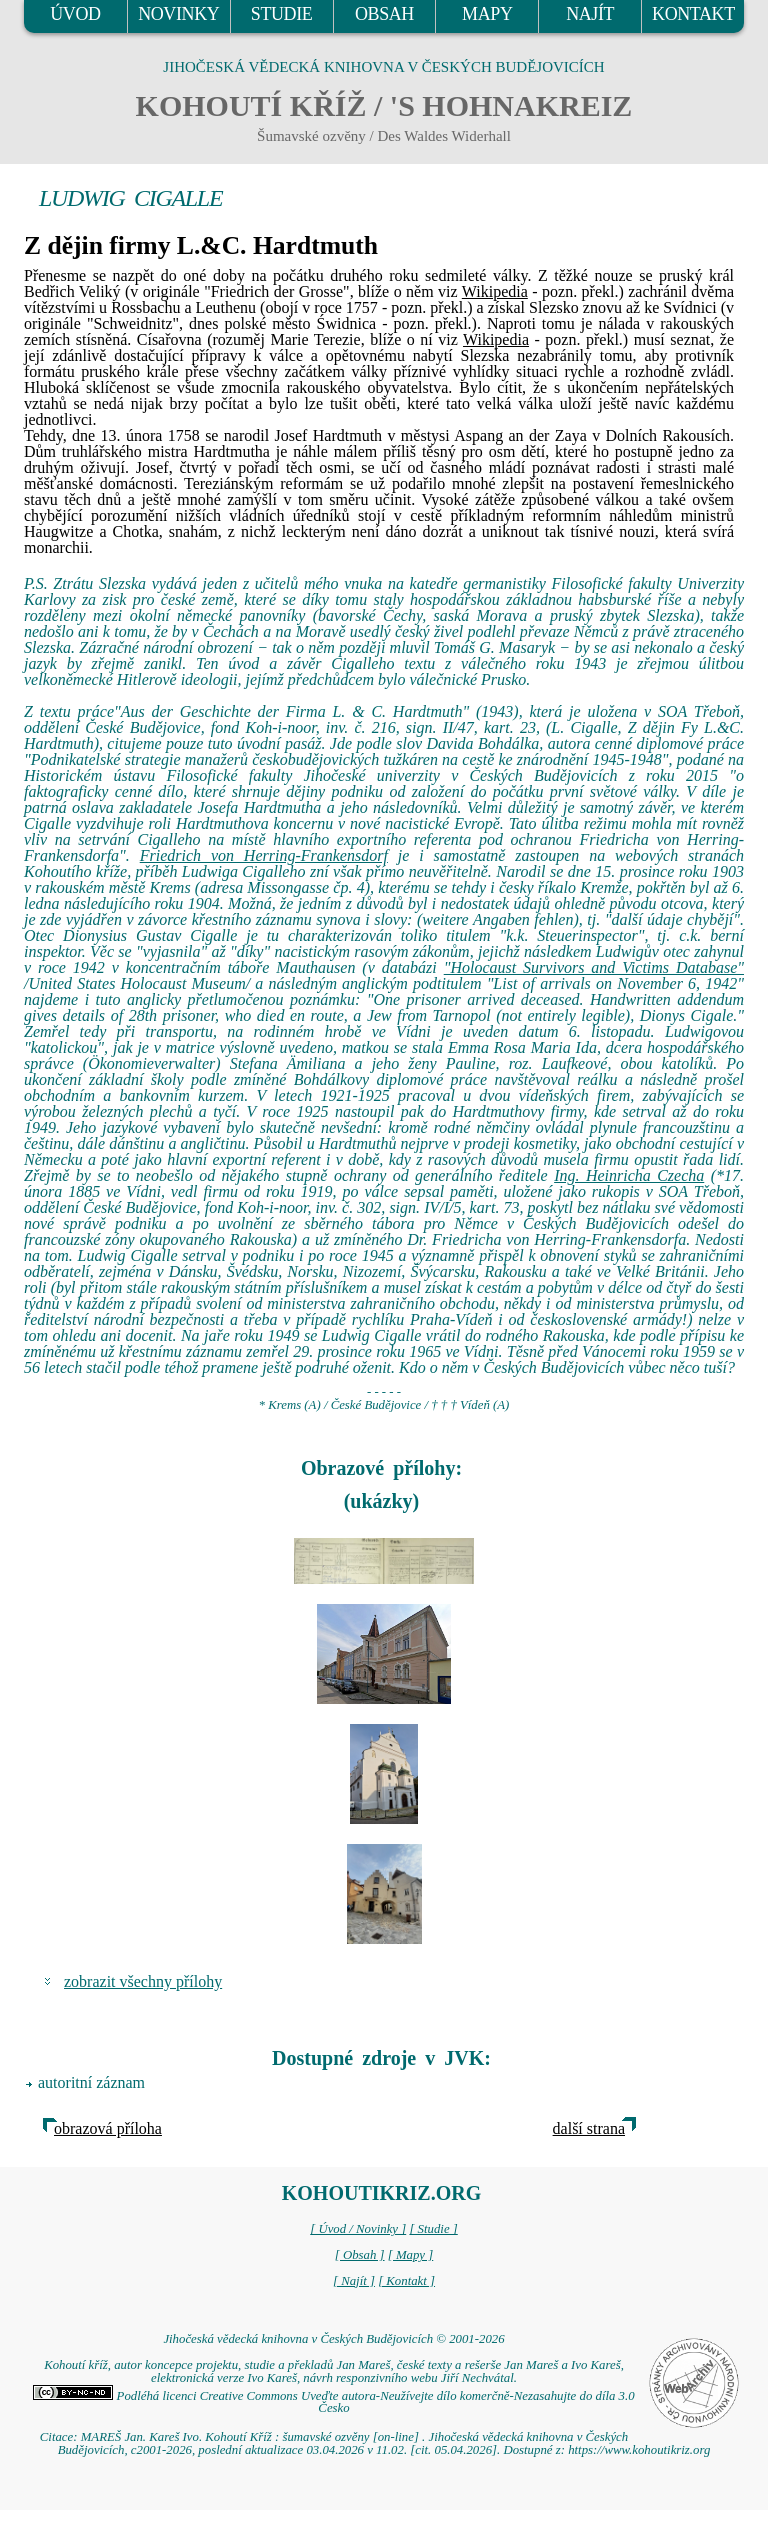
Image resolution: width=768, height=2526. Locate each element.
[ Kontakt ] (406, 2281)
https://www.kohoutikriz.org (639, 2450)
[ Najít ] (354, 2281)
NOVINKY (178, 14)
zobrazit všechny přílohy (143, 1981)
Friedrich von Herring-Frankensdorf (264, 855)
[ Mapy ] (411, 2255)
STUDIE (282, 14)
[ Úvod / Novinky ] (358, 2229)
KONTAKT (693, 14)
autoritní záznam (91, 2082)
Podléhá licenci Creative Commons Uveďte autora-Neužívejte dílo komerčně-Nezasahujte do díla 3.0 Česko (333, 2402)
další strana (589, 2128)
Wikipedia (495, 291)
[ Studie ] (433, 2229)
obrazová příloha (108, 2128)
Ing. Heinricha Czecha (629, 1175)
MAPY (487, 14)
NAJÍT (590, 14)
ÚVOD (75, 14)
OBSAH (384, 14)
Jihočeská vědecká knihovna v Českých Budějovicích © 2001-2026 (333, 2339)
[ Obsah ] (360, 2255)
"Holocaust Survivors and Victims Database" (594, 967)
